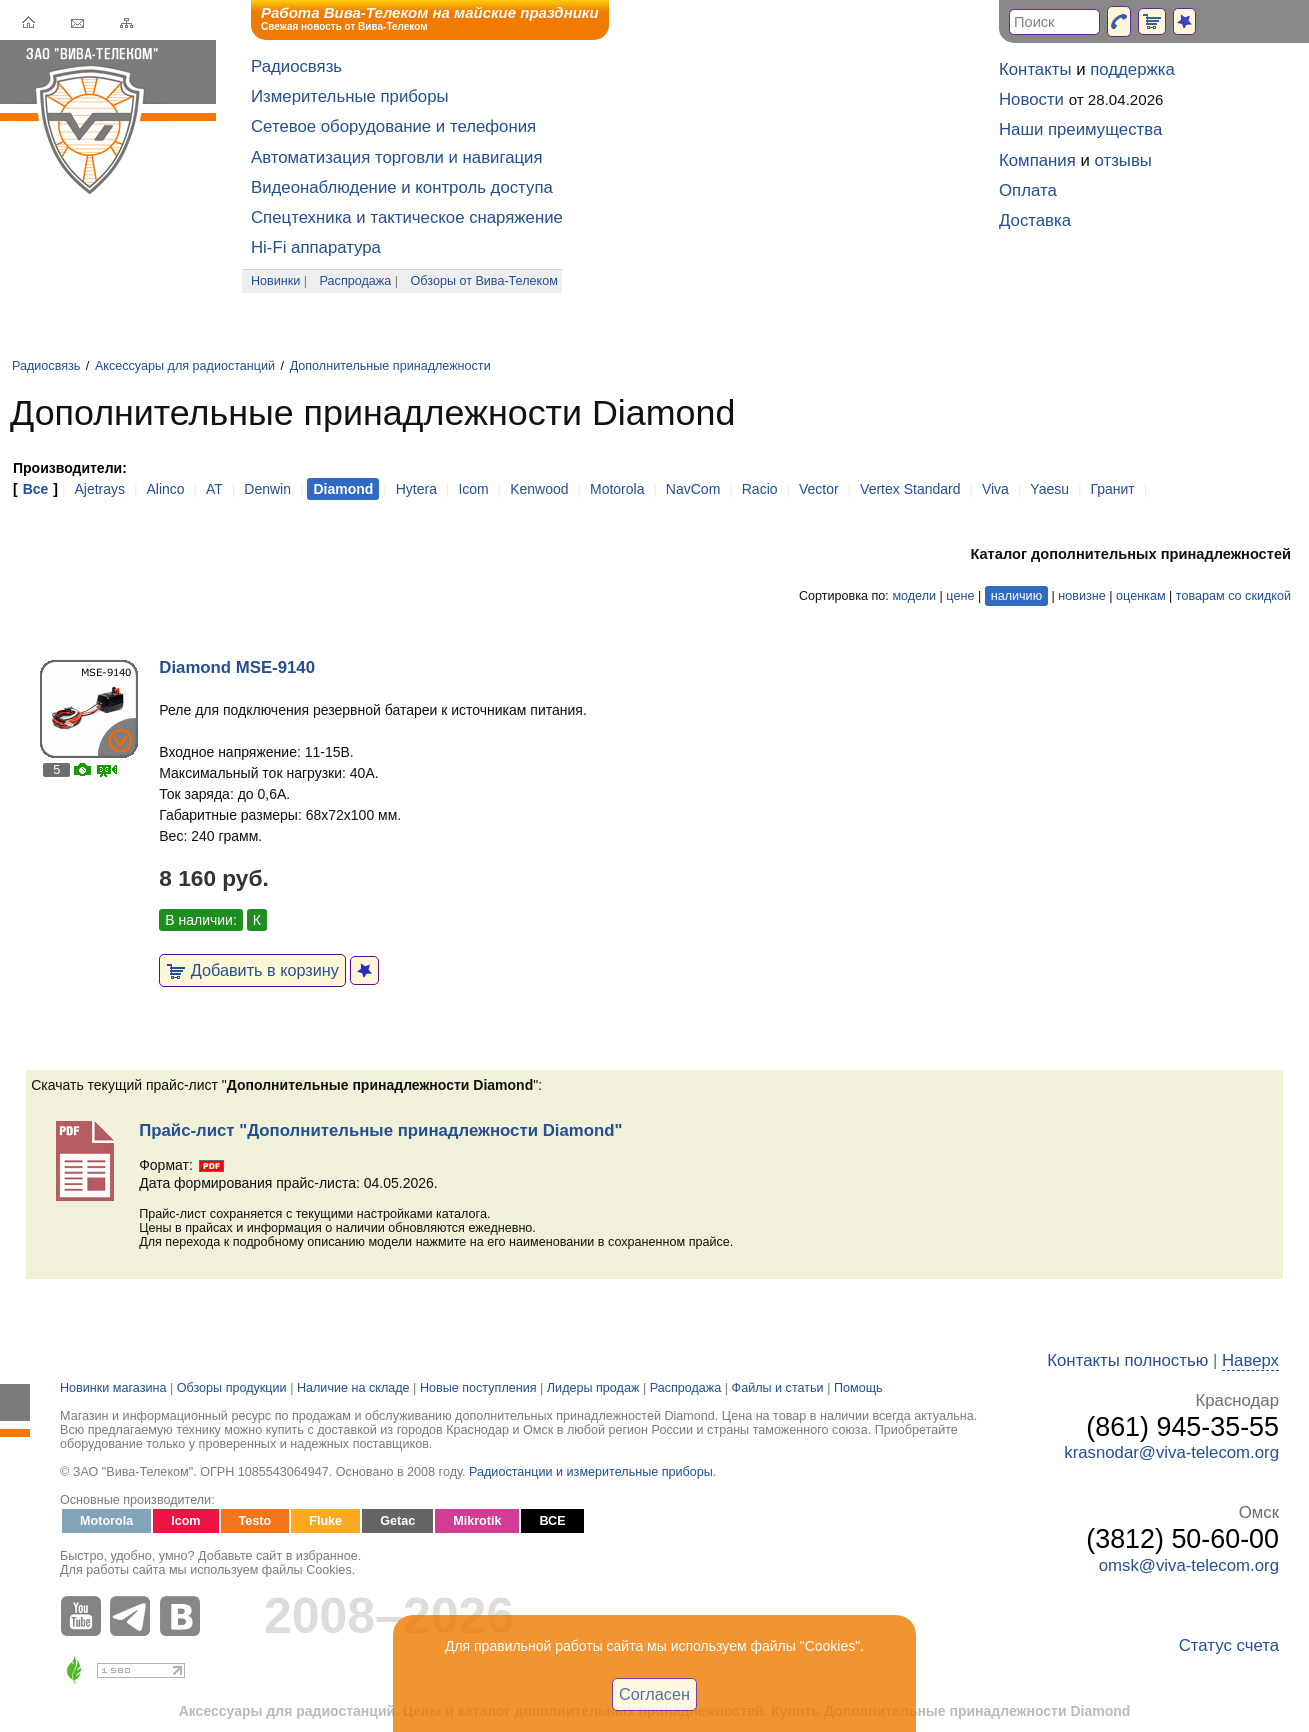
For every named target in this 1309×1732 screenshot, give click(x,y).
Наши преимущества (1080, 129)
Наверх (1250, 1360)
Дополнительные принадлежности (390, 366)
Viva (995, 489)
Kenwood (539, 489)
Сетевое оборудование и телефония (393, 126)
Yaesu (1049, 489)
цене (960, 596)
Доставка (1035, 220)
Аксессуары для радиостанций (185, 366)
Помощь (858, 1388)
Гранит (1112, 489)
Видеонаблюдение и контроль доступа (402, 187)
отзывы (1123, 160)
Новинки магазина (113, 1388)
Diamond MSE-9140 (237, 667)
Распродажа (356, 281)
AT (214, 489)
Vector (819, 489)
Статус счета (1229, 1645)
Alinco (165, 489)
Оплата (1028, 190)
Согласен (654, 1694)
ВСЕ (552, 1521)
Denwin (267, 489)
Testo (255, 1521)
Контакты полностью (1127, 1360)
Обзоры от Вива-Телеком (484, 281)
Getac (397, 1521)
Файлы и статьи (778, 1388)
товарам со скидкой (1233, 596)
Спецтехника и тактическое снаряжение (407, 217)
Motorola (617, 489)
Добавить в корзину (252, 970)
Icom (473, 489)
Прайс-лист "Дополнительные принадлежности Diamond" (380, 1130)
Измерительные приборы (350, 96)
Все (36, 489)
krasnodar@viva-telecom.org (1171, 1452)
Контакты (1035, 69)
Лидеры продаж (593, 1388)
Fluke (325, 1521)
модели (914, 596)
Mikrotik (477, 1521)
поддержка (1132, 69)
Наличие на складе (353, 1388)
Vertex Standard (910, 489)
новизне (1081, 596)
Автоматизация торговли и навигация (397, 157)
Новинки (275, 281)
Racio (760, 489)
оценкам (1140, 596)
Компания (1037, 160)
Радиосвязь (296, 66)
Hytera (416, 489)
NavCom (693, 489)
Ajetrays (99, 489)
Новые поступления (478, 1388)
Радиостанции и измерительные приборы (591, 1472)
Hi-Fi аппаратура (316, 247)
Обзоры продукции (232, 1388)
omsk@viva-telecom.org (1189, 1565)
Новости (1031, 99)
